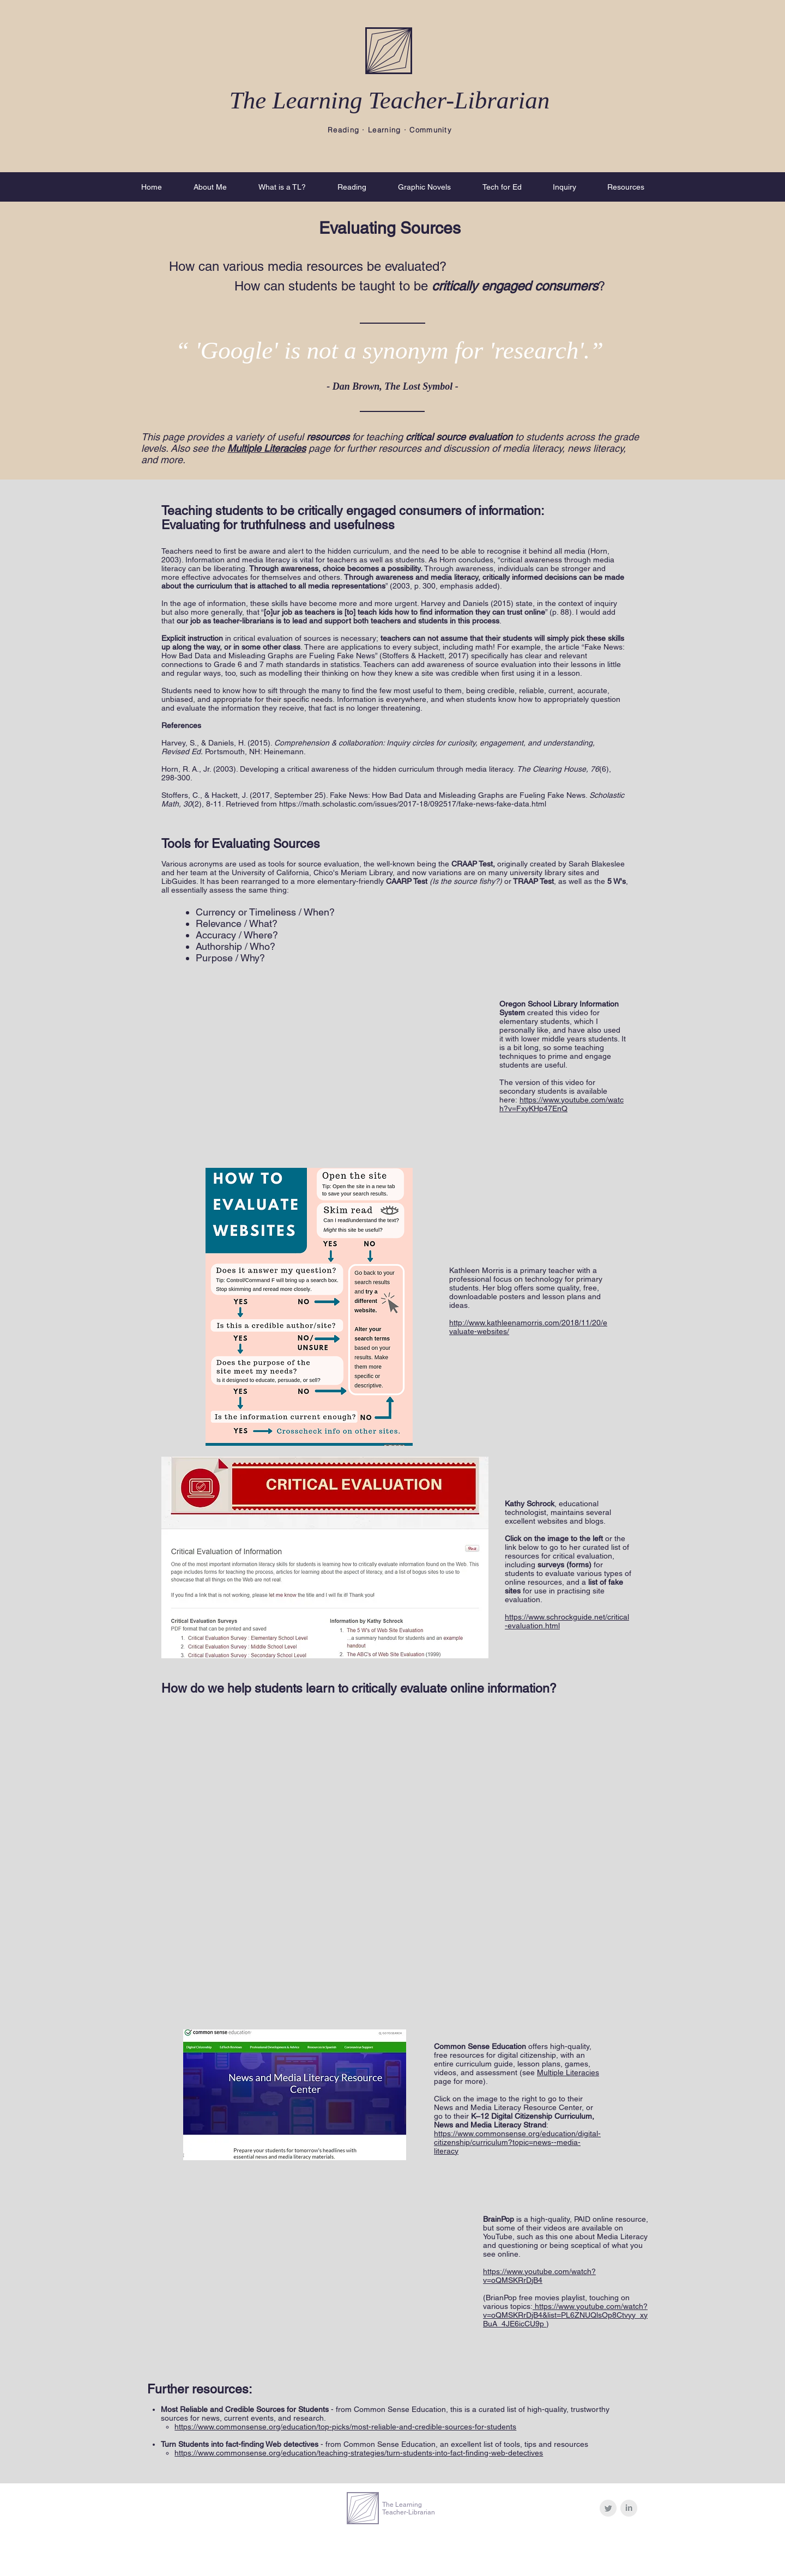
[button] (210, 187)
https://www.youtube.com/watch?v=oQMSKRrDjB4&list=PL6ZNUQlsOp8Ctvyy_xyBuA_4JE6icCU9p (565, 2315)
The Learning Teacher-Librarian (390, 100)
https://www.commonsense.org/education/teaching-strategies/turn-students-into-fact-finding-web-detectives (358, 2452)
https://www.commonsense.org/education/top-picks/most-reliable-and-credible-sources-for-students (345, 2426)
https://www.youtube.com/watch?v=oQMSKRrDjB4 (539, 2275)
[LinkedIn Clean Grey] (628, 2508)
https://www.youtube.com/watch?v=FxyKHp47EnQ (561, 1104)
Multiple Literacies (568, 2072)
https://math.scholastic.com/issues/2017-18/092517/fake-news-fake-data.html (412, 803)
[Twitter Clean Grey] (608, 2508)
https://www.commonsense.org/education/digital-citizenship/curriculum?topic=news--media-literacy (517, 2142)
